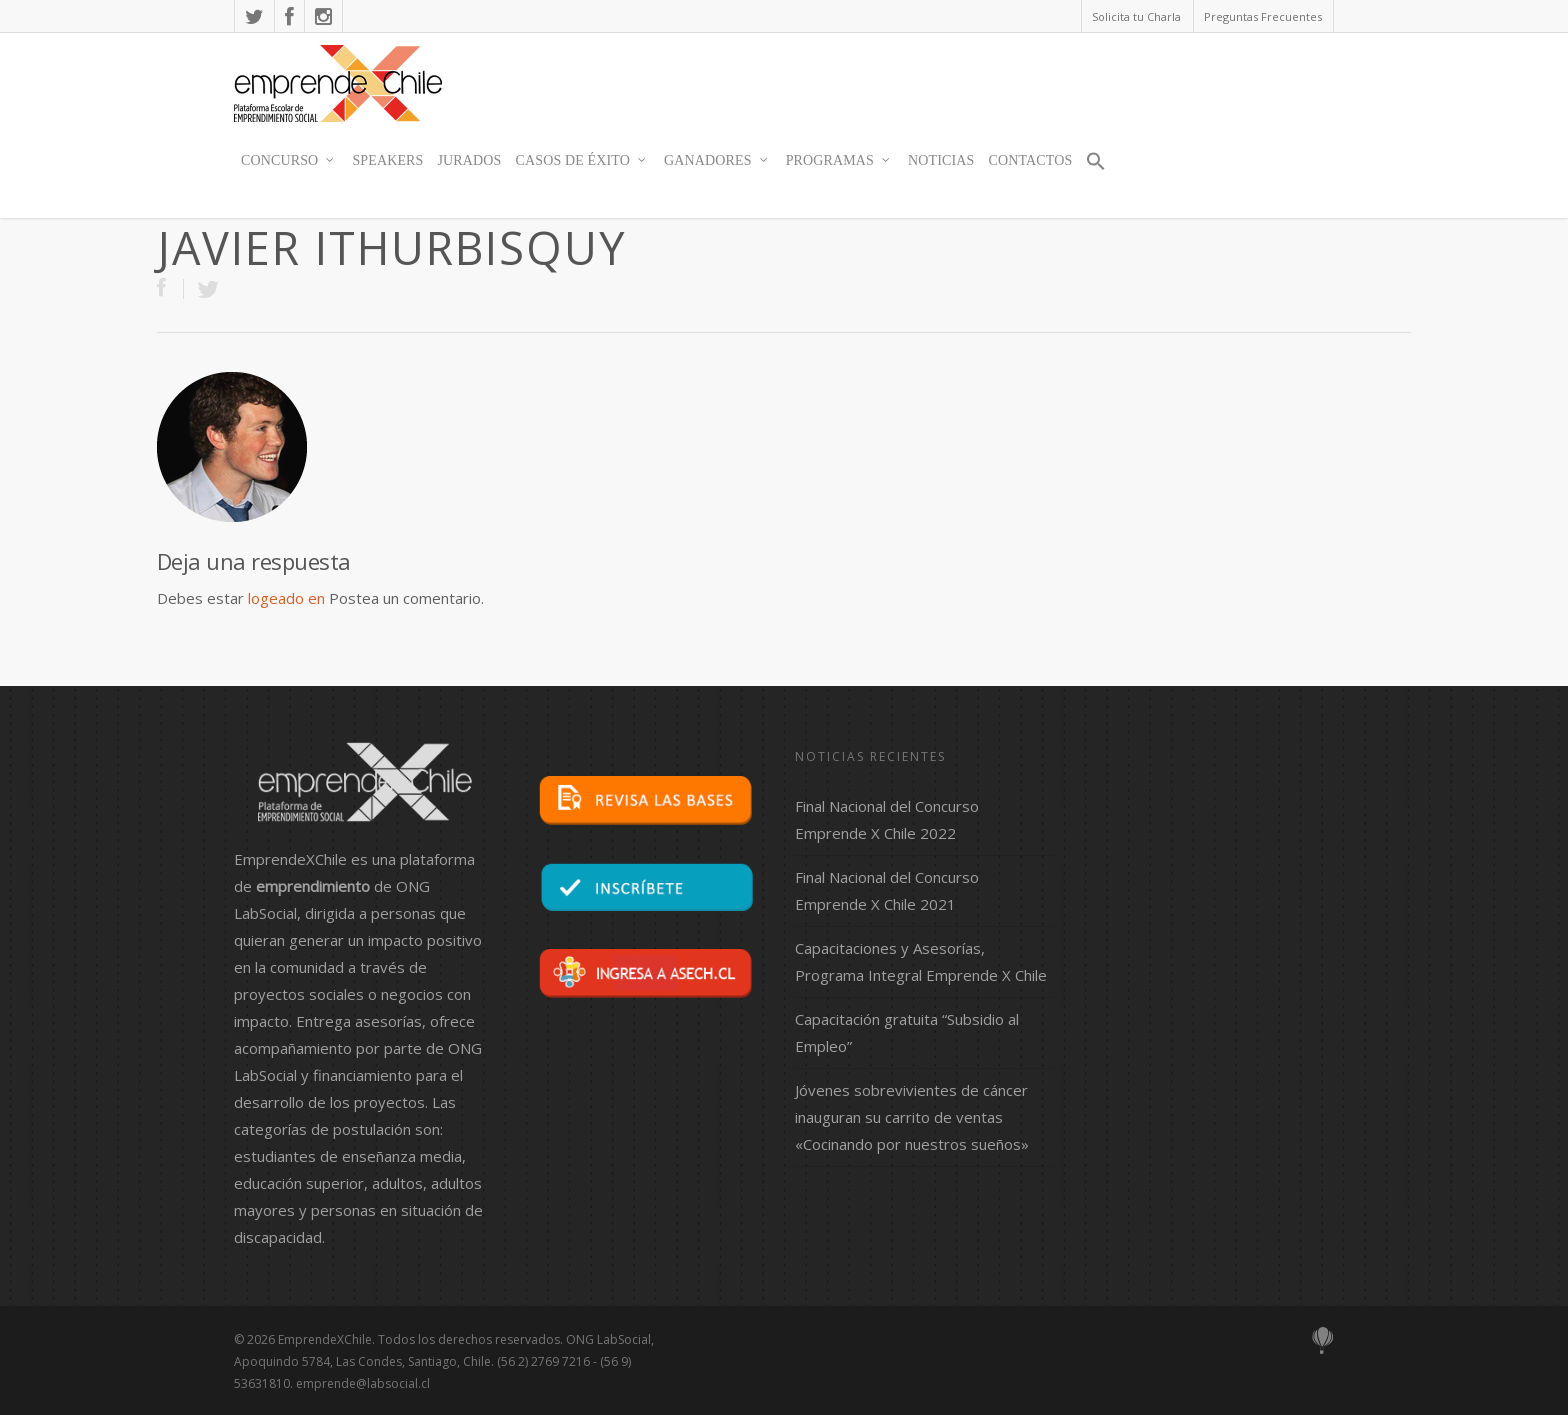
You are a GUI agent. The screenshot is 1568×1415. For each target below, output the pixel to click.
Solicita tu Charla (1136, 16)
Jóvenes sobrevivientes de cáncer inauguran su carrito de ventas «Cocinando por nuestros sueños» (912, 1117)
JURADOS (470, 160)
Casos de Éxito (582, 161)
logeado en (286, 598)
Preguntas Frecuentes (1263, 16)
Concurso (288, 161)
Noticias (941, 160)
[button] (1096, 170)
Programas (839, 161)
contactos (1030, 160)
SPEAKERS (387, 160)
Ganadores (717, 161)
